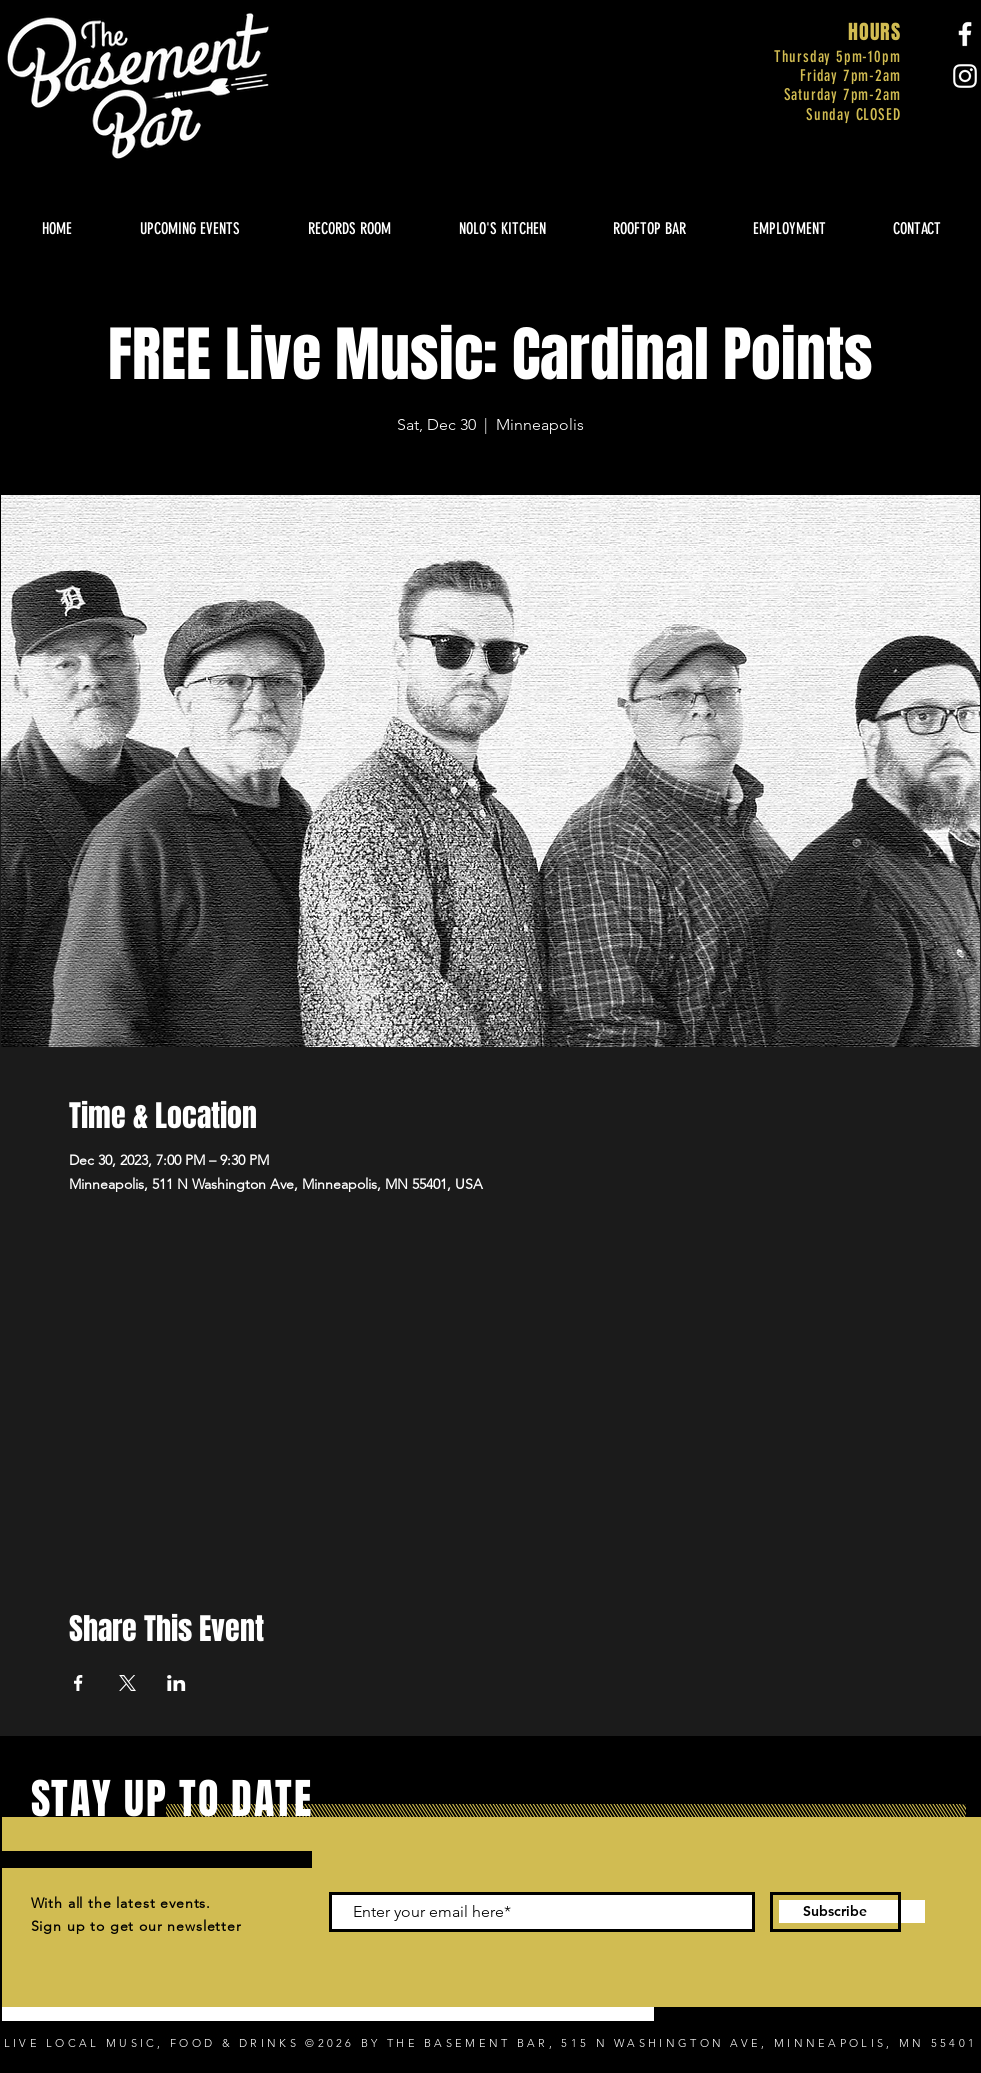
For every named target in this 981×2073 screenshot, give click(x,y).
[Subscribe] (835, 1912)
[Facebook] (965, 34)
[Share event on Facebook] (78, 1683)
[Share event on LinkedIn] (176, 1683)
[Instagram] (965, 76)
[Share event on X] (127, 1683)
